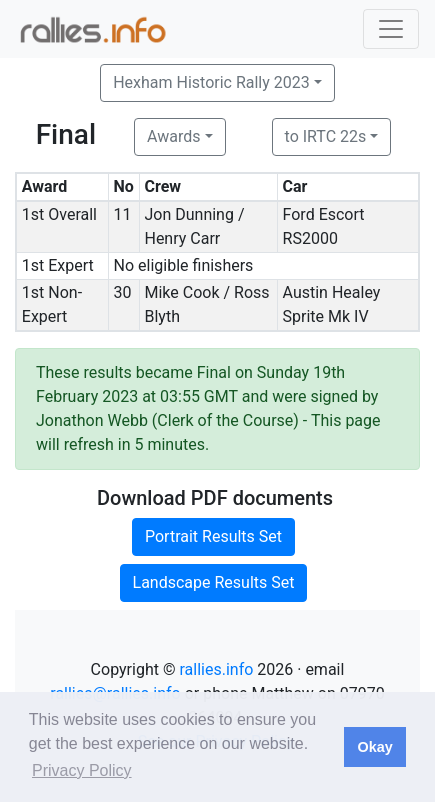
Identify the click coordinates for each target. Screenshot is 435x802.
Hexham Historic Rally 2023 (211, 82)
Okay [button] (374, 747)
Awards (173, 136)
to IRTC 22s (326, 136)
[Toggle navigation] (391, 29)
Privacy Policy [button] (82, 770)
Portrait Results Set (213, 536)
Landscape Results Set (214, 582)
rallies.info (216, 669)
